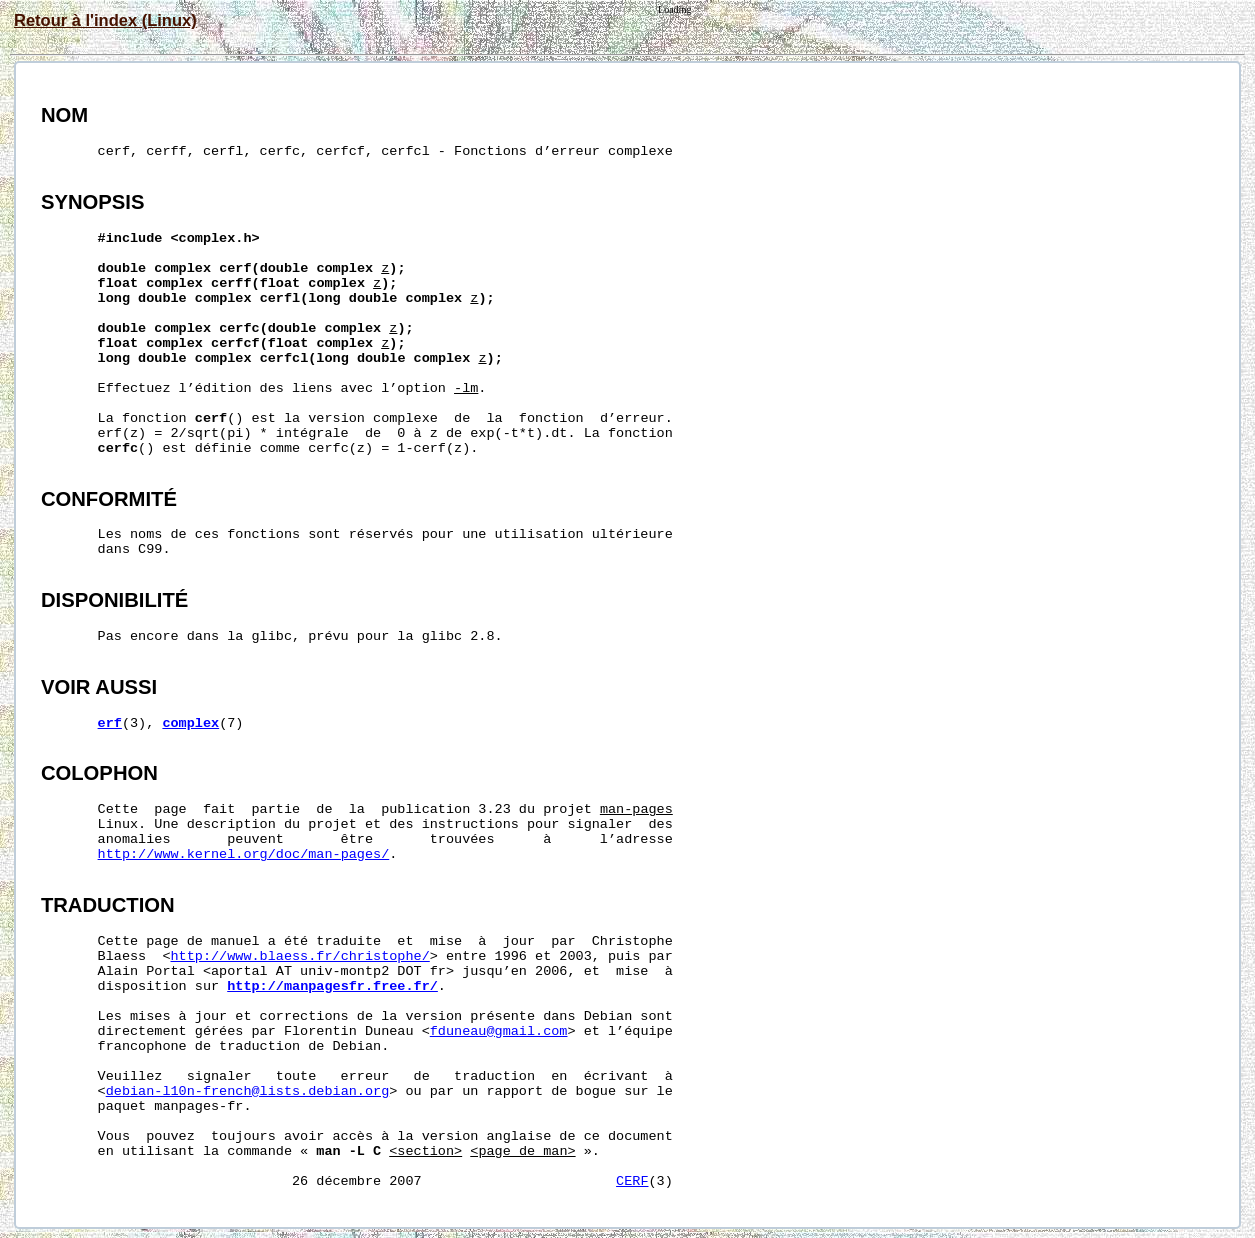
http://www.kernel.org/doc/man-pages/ (244, 854)
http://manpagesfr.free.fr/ (332, 986)
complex (190, 723)
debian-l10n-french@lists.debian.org (248, 1091)
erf (110, 723)
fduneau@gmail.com (499, 1031)
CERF (632, 1181)
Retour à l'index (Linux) (105, 20)
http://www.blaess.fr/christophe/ (300, 956)
